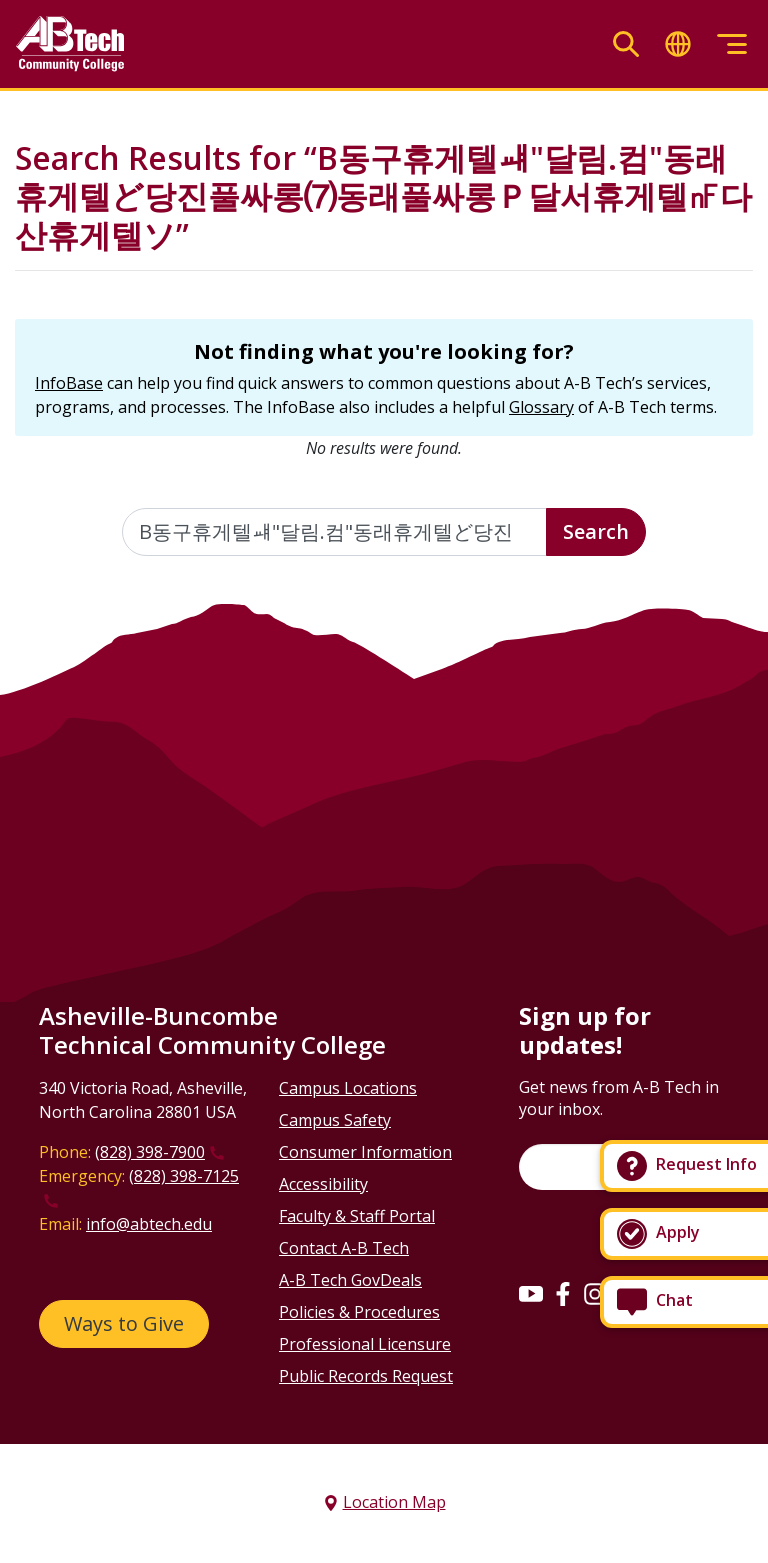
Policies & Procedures (359, 1312)
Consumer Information (365, 1152)
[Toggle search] (626, 44)
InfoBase (69, 383)
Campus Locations (348, 1088)
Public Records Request (366, 1376)
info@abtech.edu (149, 1224)
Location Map (394, 1502)
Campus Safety (335, 1120)
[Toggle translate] (678, 44)
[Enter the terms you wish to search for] (334, 532)
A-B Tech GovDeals (350, 1280)
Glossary (541, 407)
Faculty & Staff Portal (357, 1216)
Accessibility (323, 1184)
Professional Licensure (365, 1344)
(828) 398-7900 (150, 1152)
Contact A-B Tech (344, 1248)
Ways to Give (124, 1323)
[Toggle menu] (732, 44)
